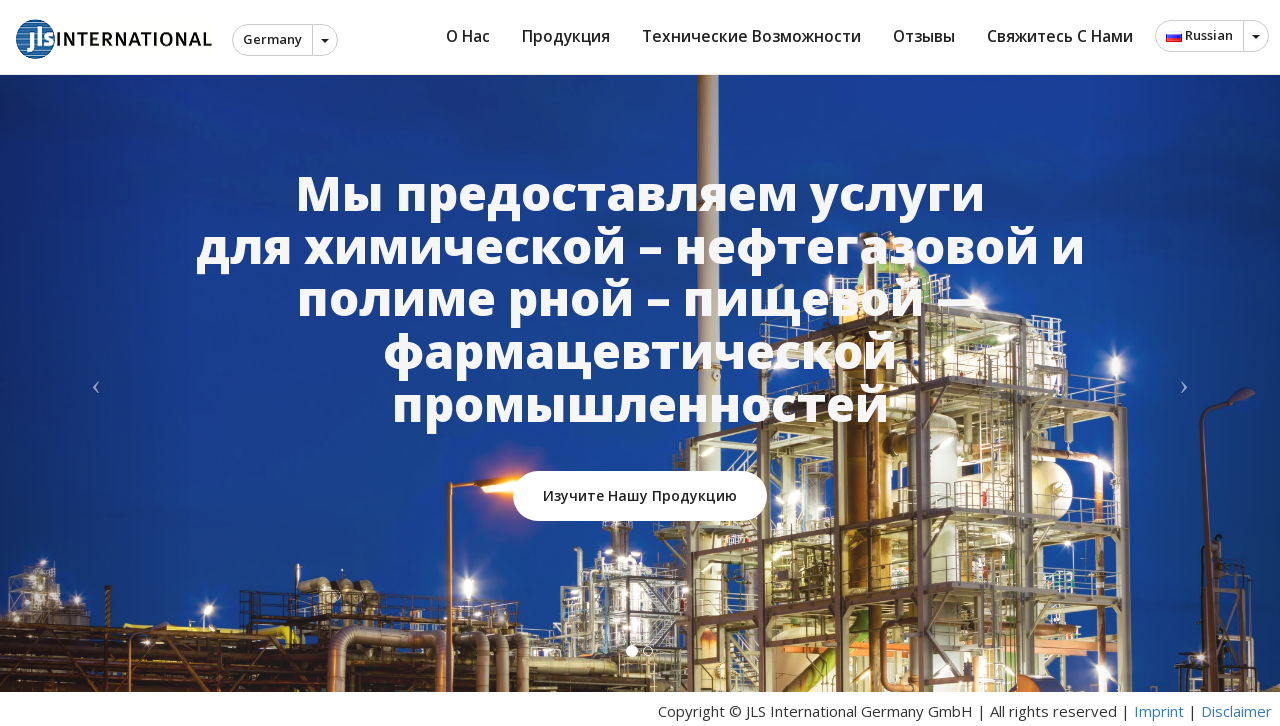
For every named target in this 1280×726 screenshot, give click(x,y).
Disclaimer (1236, 711)
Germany (272, 39)
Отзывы (924, 36)
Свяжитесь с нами (1060, 36)
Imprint (1159, 711)
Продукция (566, 36)
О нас (468, 36)
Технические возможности (751, 36)
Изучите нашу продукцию (640, 495)
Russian (1199, 35)
